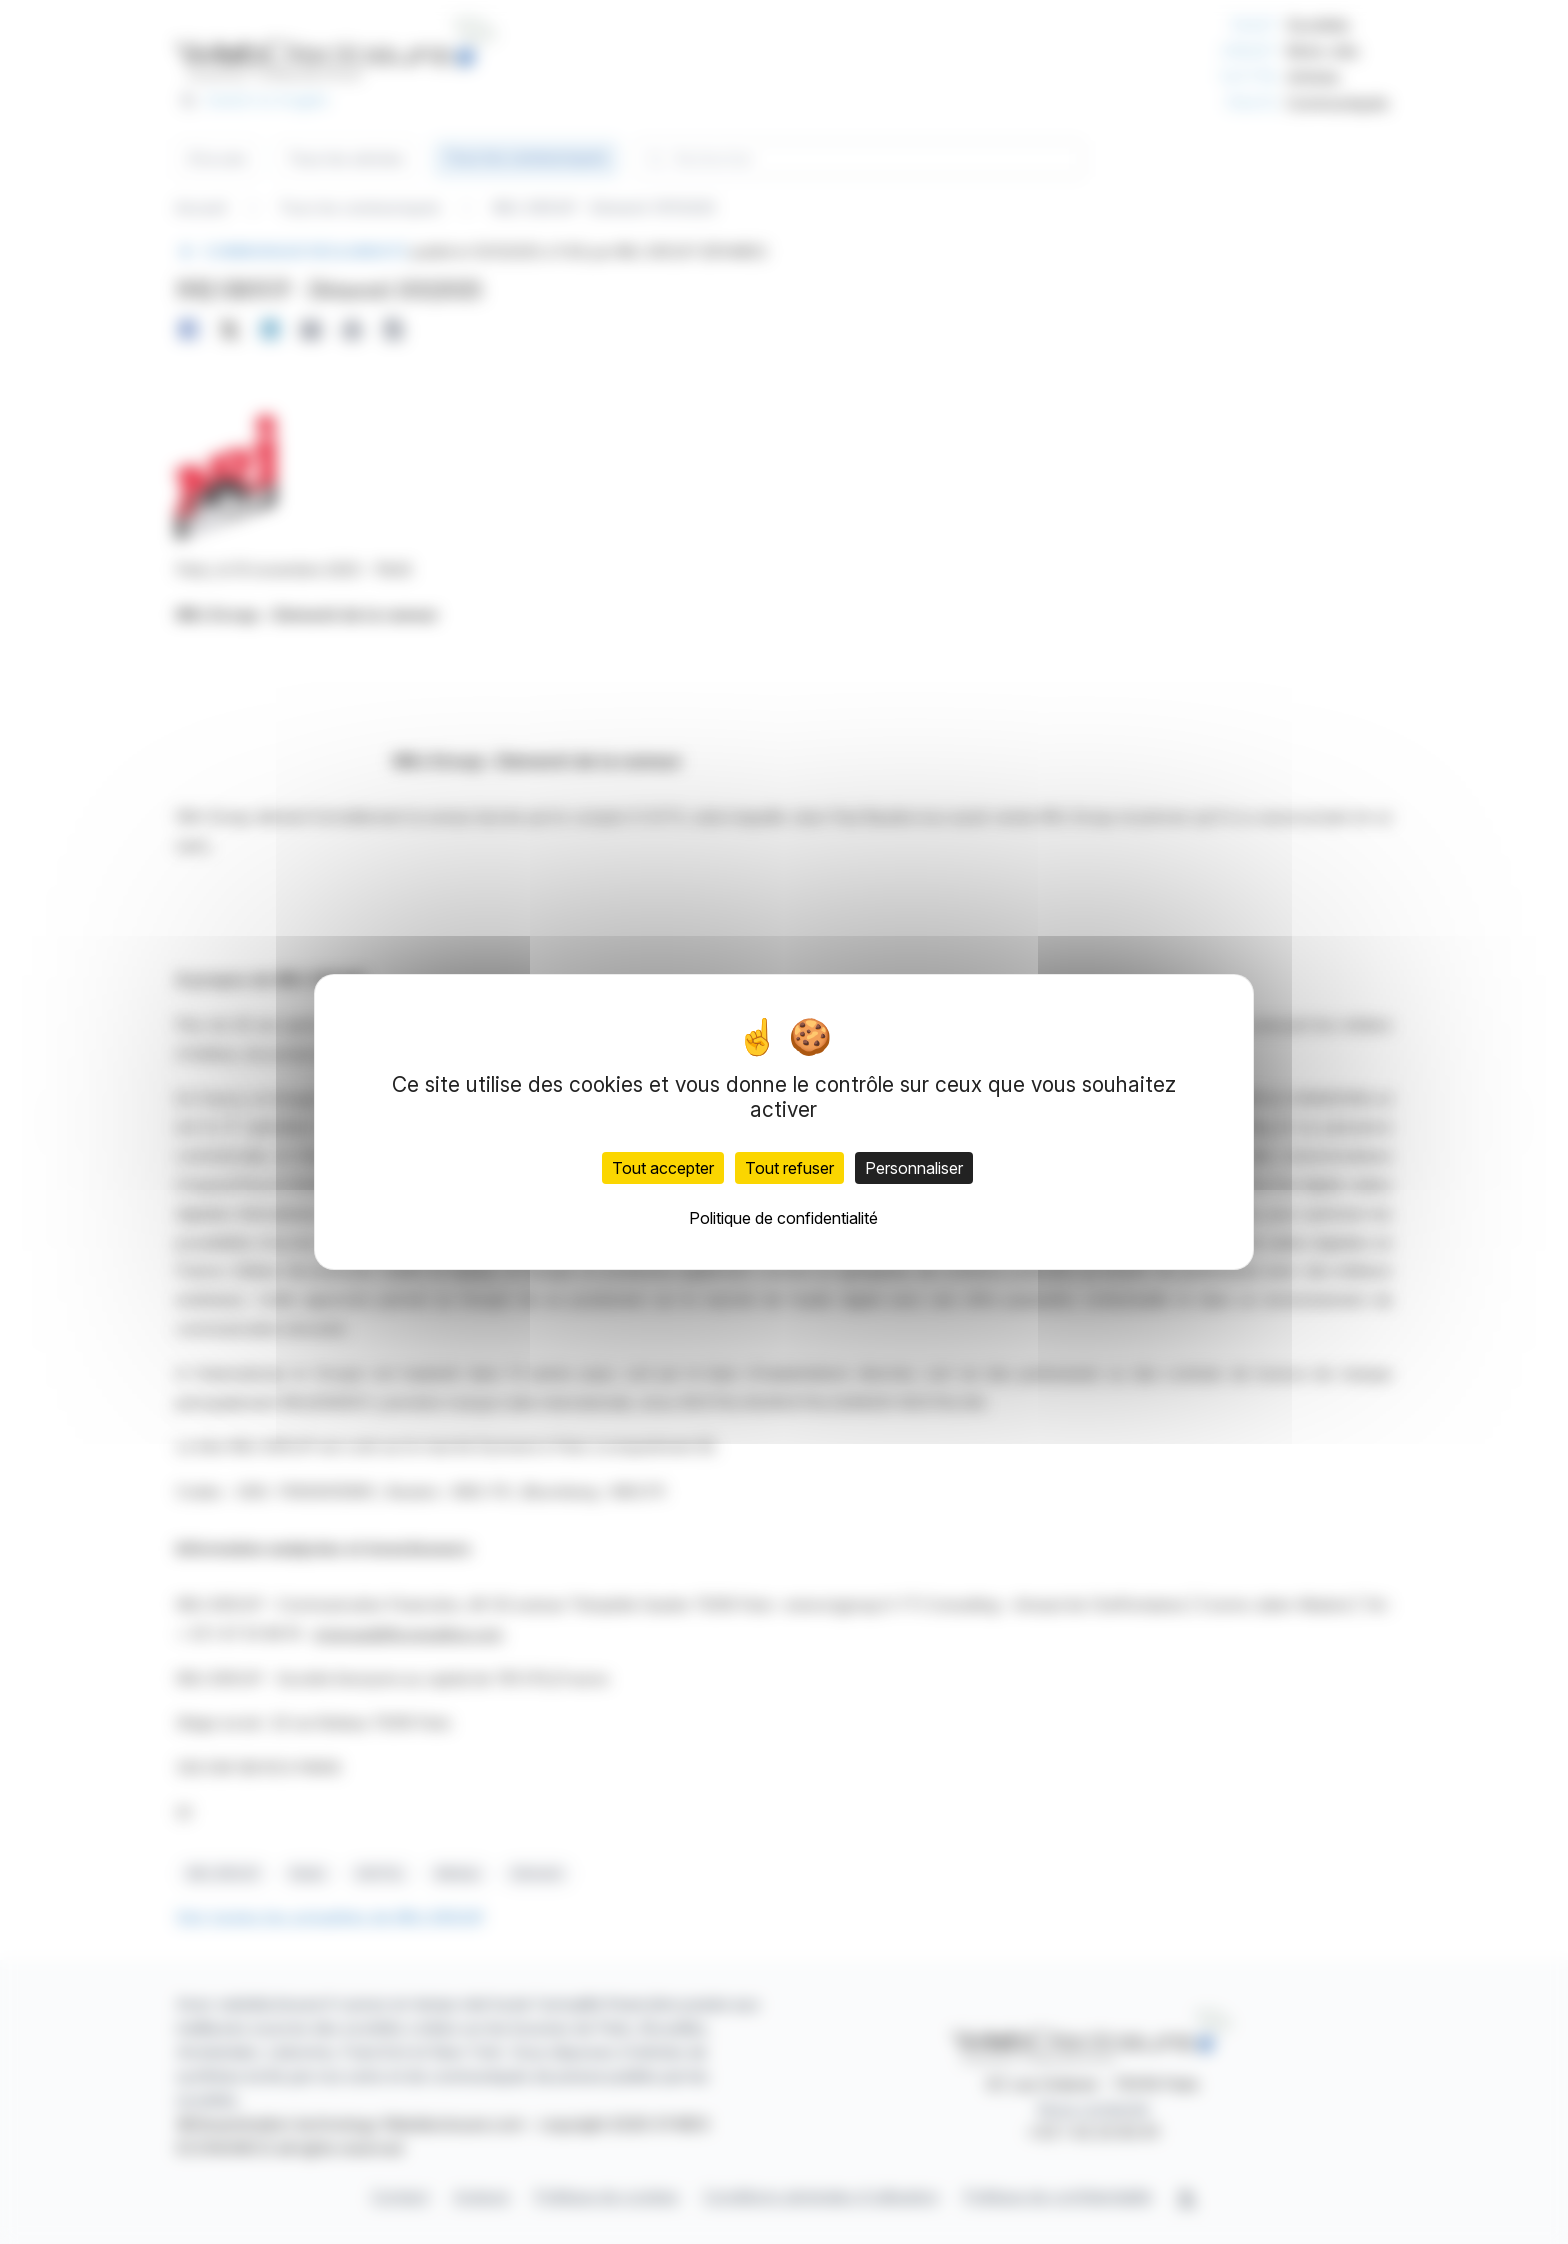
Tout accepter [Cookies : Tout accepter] (663, 1168)
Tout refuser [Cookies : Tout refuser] (789, 1168)
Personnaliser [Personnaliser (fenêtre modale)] (914, 1168)
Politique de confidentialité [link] (783, 1218)
